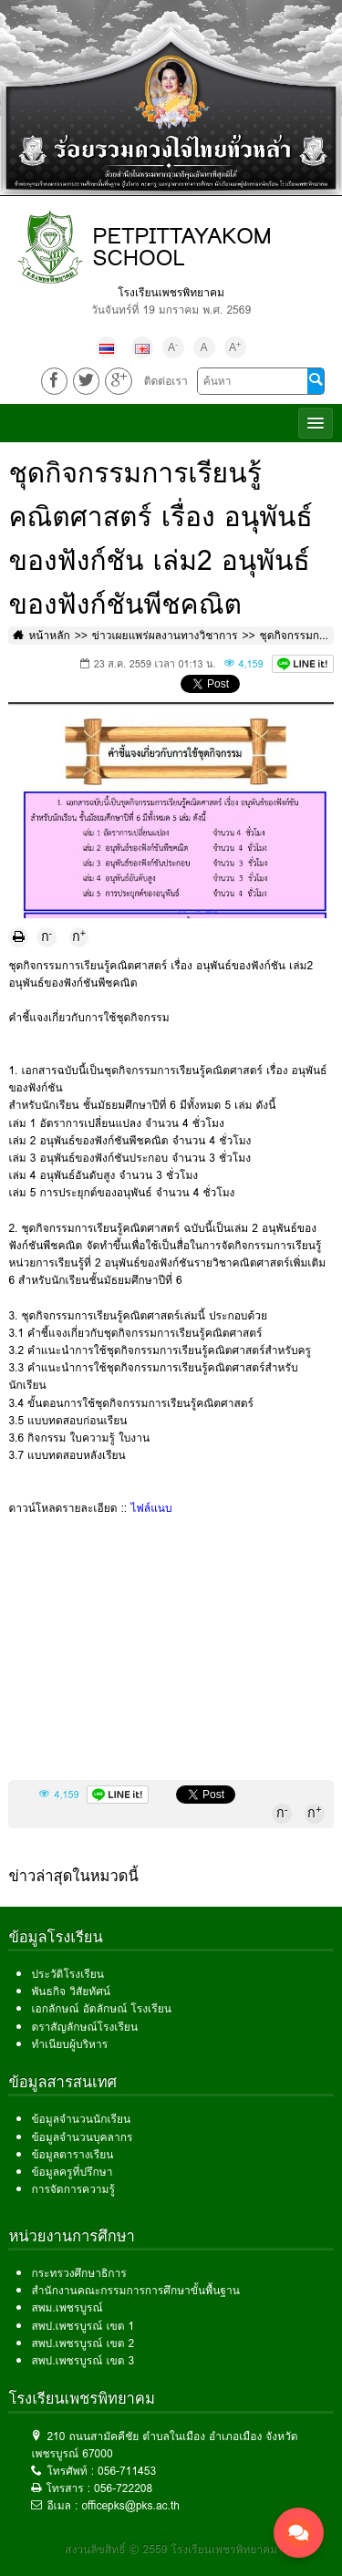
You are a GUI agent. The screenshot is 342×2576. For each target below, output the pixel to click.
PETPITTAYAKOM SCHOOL (181, 246)
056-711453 (127, 2470)
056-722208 (123, 2488)
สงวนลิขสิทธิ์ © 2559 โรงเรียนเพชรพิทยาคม (171, 2549)
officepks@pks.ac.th (130, 2505)
